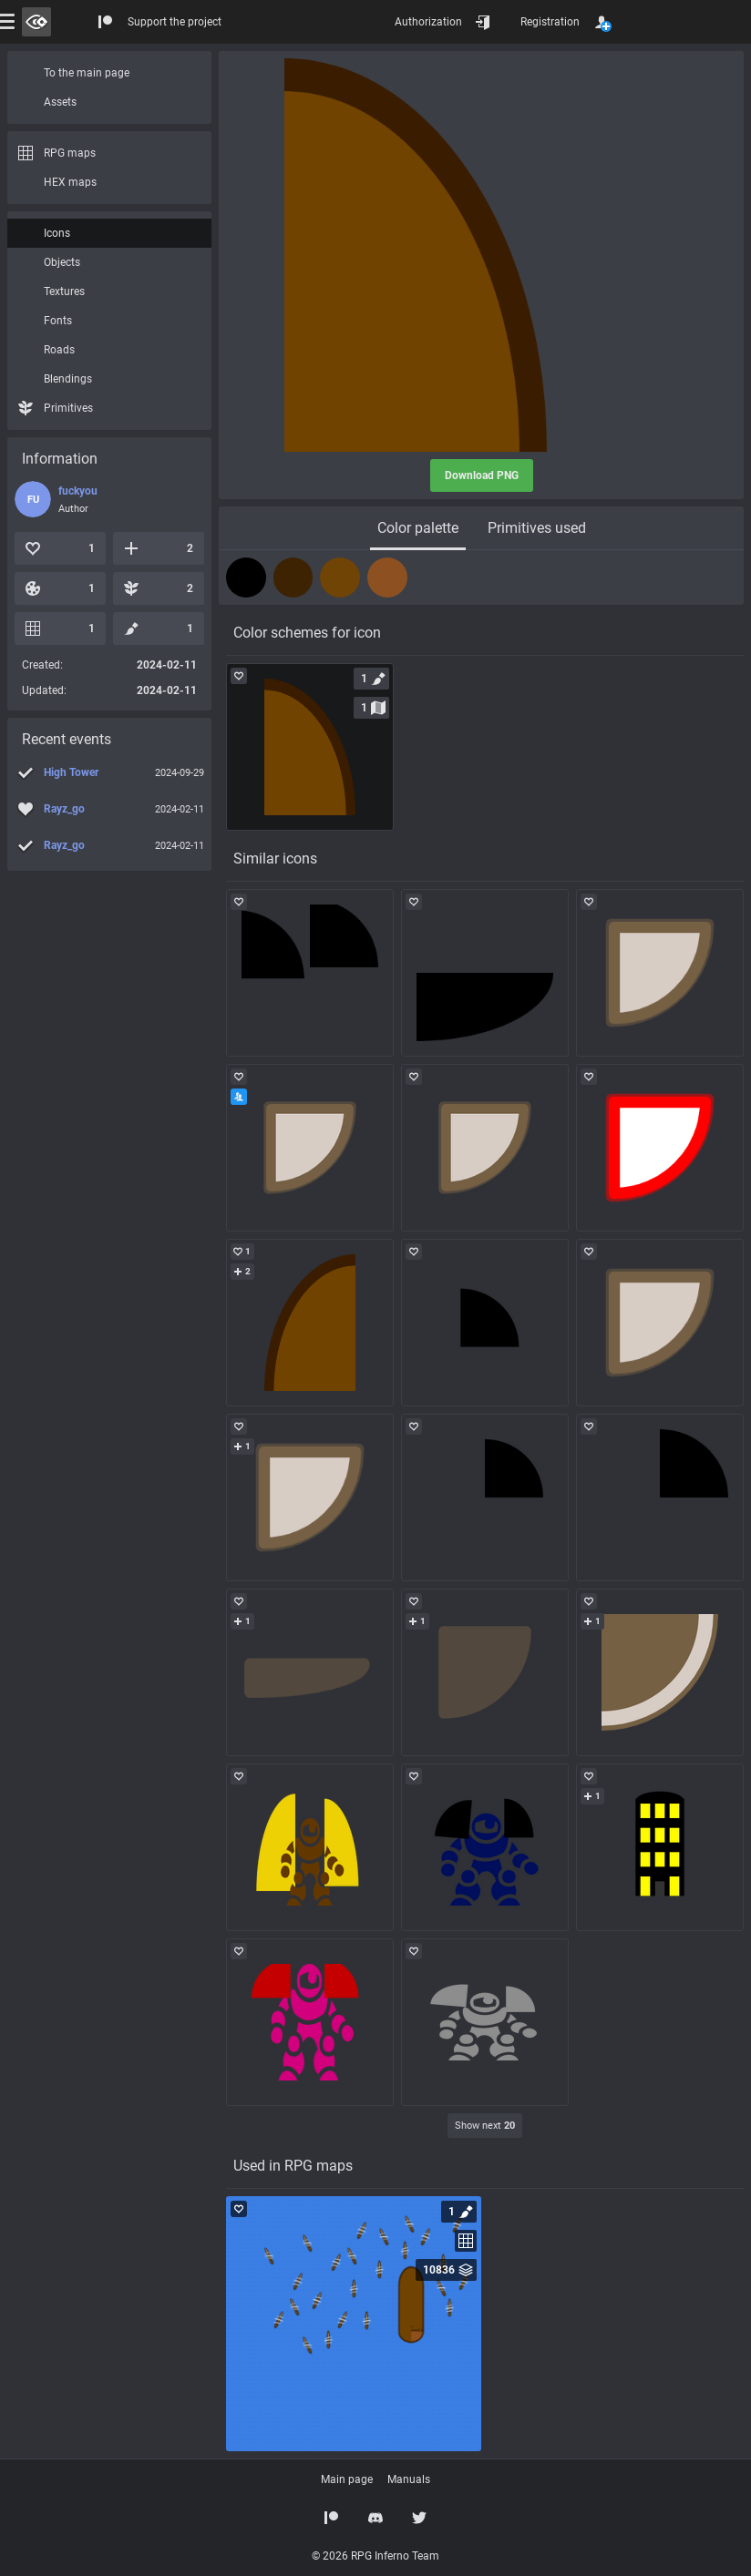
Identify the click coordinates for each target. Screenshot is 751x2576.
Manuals (408, 2479)
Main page (347, 2479)
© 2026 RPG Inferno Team (375, 2555)
